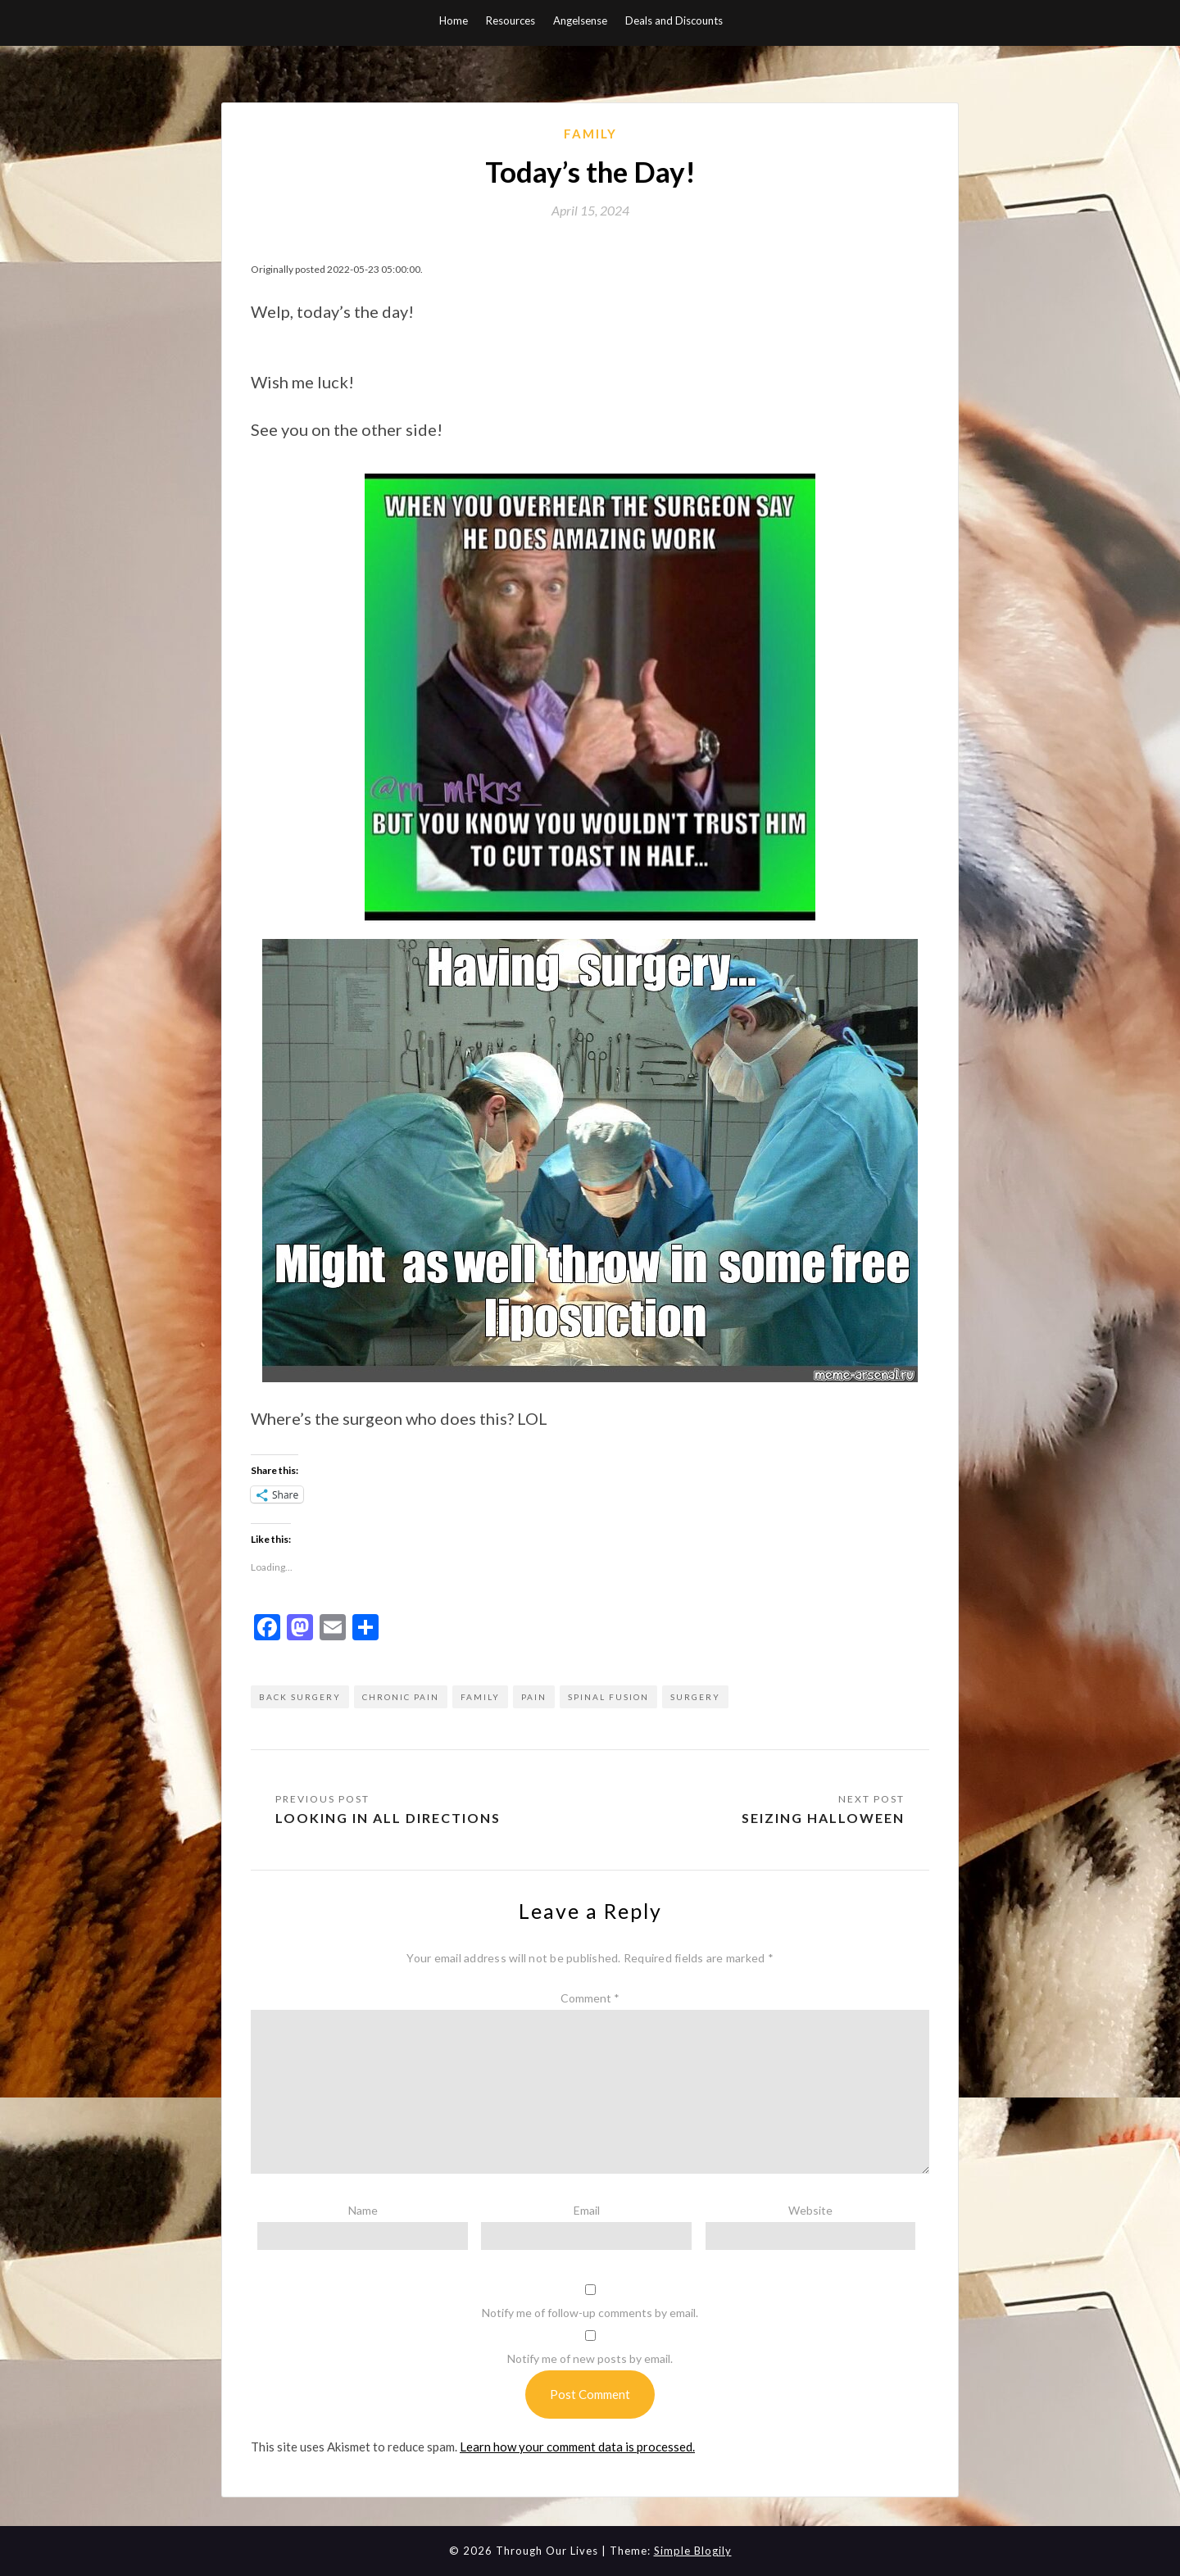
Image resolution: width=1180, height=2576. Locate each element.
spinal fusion (608, 1697)
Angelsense (580, 20)
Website (810, 2210)
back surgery (300, 1697)
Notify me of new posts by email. (590, 2358)
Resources (510, 20)
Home (453, 20)
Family (590, 133)
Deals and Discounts (674, 20)
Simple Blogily (693, 2550)
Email (587, 2210)
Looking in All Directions (388, 1817)
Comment (590, 1998)
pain (534, 1697)
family (480, 1697)
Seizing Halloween (823, 1817)
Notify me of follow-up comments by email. (590, 2313)
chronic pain (400, 1697)
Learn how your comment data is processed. (577, 2446)
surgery (695, 1697)
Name (363, 2210)
